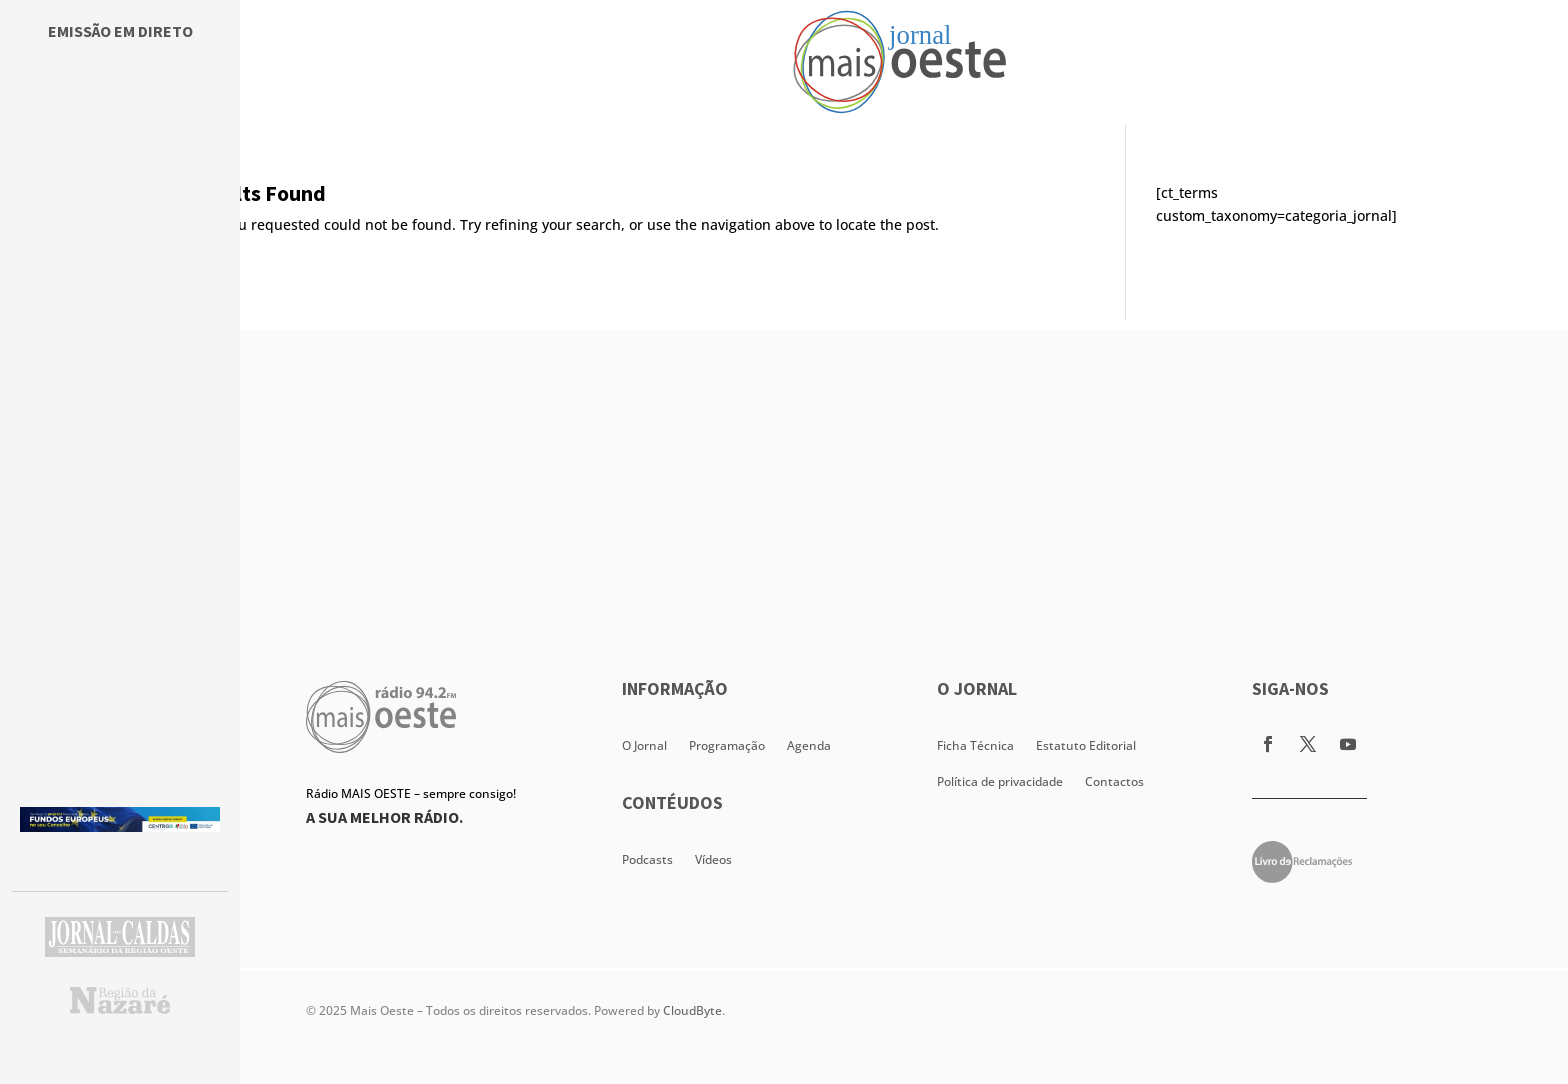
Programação (727, 745)
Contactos (1114, 781)
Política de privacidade (1000, 781)
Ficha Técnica (975, 745)
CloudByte (692, 1010)
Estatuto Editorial (1086, 745)
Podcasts (647, 859)
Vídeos (713, 859)
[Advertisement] (904, 470)
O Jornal (644, 745)
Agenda (809, 745)
